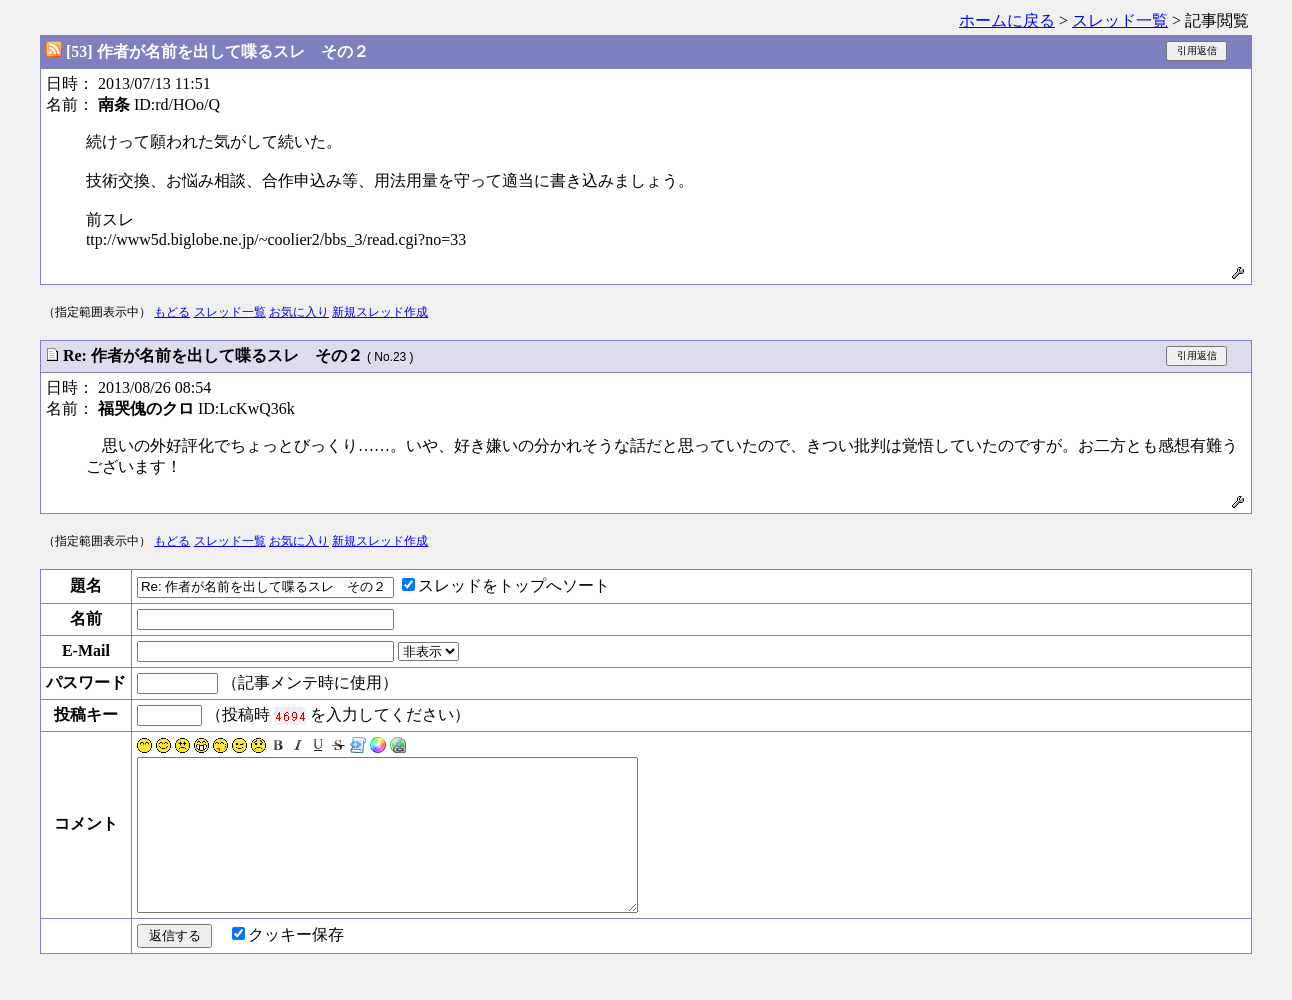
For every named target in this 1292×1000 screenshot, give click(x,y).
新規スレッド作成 (380, 312)
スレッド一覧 (1120, 20)
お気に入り (299, 312)
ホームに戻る (1007, 20)
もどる (172, 312)
